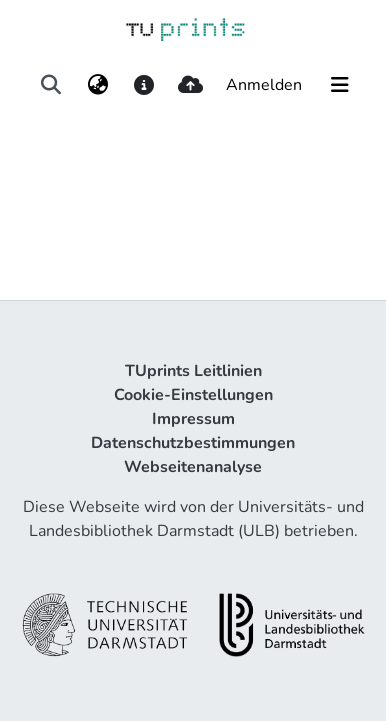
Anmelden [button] (265, 85)
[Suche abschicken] (51, 85)
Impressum (193, 419)
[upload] (190, 85)
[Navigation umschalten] (340, 85)
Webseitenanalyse (193, 467)
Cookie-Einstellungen (193, 395)
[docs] (143, 85)
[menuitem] (97, 85)
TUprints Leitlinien (193, 371)
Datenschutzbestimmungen (193, 443)
